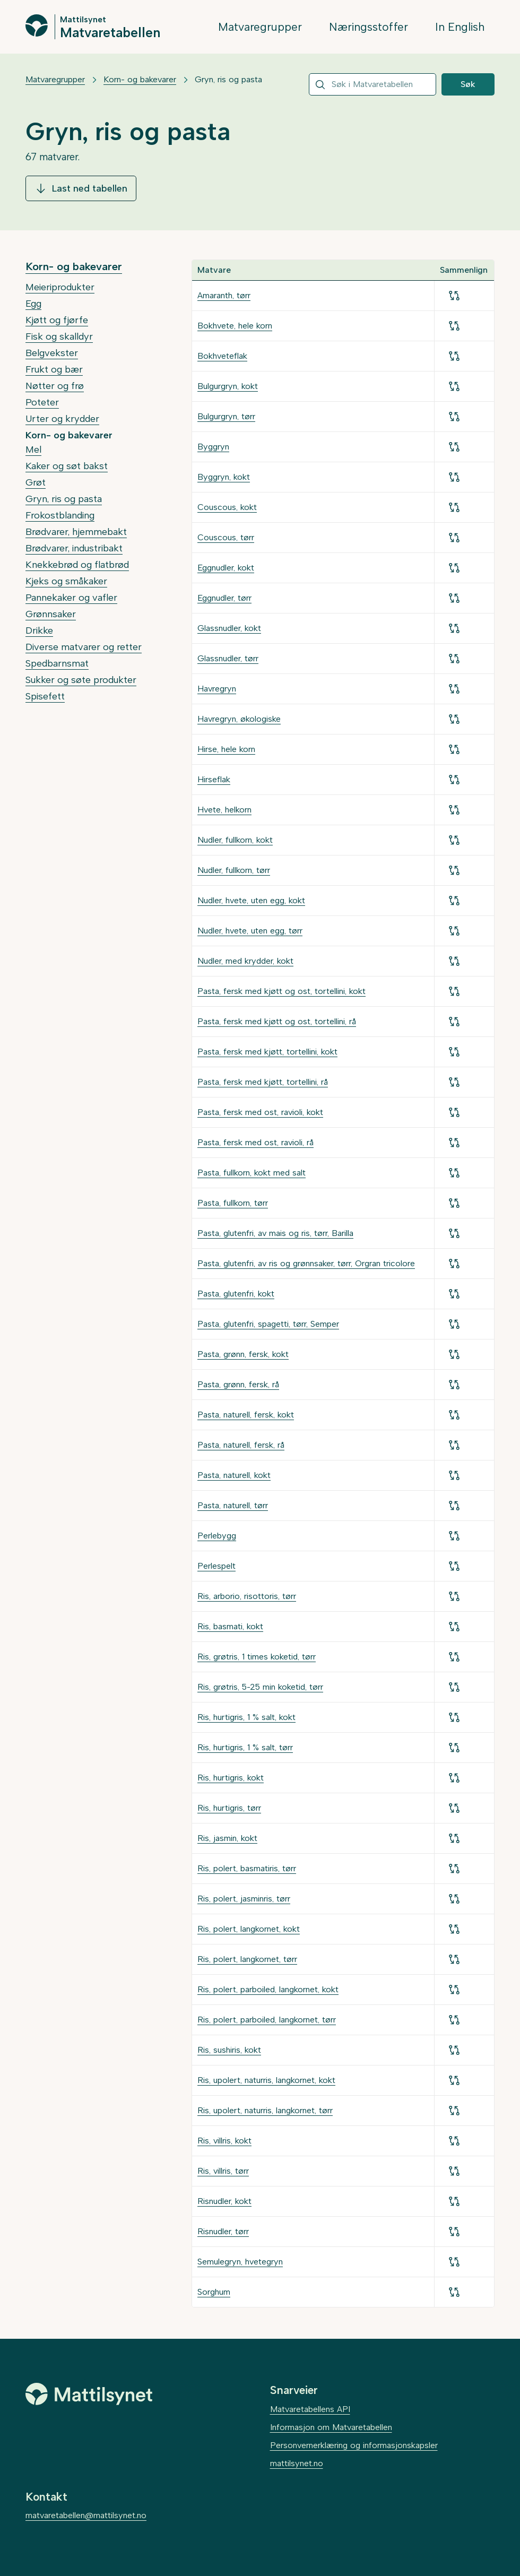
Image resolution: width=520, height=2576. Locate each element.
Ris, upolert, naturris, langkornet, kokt (266, 2080)
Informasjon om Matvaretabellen (331, 2427)
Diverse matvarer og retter (83, 647)
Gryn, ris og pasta (228, 79)
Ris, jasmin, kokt (227, 1838)
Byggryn (213, 447)
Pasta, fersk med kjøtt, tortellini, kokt (267, 1052)
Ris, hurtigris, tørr (229, 1808)
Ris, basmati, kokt (230, 1626)
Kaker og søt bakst (66, 466)
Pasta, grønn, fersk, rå (238, 1384)
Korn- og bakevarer (139, 79)
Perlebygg (216, 1536)
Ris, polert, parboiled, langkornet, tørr (266, 2020)
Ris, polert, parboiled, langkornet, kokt (268, 1989)
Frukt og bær (54, 369)
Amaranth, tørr (223, 295)
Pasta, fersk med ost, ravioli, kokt (260, 1112)
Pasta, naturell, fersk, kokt (245, 1415)
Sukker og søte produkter (80, 680)
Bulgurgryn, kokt (227, 386)
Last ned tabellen (80, 188)
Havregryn (216, 689)
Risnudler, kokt (224, 2201)
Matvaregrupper (260, 26)
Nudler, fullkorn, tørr (233, 870)
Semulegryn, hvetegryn (240, 2262)
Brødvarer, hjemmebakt (76, 532)
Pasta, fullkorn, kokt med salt (251, 1173)
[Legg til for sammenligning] (454, 295)
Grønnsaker (50, 614)
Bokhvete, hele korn (234, 326)
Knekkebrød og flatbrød (77, 564)
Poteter (42, 402)
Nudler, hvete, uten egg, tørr (249, 931)
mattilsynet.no (296, 2463)
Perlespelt (216, 1566)
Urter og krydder (62, 419)
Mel (33, 449)
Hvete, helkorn (224, 810)
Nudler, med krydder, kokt (245, 961)
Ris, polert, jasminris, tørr (243, 1899)
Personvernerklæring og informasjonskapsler (354, 2445)
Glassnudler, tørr (227, 658)
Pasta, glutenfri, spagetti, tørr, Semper (268, 1324)
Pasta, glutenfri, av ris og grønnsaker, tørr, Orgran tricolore (306, 1263)
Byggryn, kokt (223, 477)
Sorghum (213, 2292)
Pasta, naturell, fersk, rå (240, 1445)
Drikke (39, 630)
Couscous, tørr (225, 537)
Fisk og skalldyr (59, 336)
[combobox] (372, 84)
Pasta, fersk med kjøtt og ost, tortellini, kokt (281, 991)
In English (459, 26)
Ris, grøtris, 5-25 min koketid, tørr (260, 1687)
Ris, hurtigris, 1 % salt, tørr (245, 1747)
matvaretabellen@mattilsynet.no (85, 2515)
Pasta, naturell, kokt (234, 1475)
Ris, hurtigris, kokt (230, 1778)
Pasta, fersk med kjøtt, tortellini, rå (262, 1082)
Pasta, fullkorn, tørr (232, 1203)
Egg (33, 303)
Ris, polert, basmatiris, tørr (246, 1868)
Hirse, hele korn (226, 749)
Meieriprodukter (59, 287)
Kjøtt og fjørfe (56, 320)
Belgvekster (51, 353)
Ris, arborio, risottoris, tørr (246, 1596)
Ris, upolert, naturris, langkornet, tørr (265, 2110)
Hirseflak (213, 779)
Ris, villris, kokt (224, 2141)
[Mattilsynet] (89, 2394)
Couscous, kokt (227, 507)
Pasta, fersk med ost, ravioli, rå (255, 1142)
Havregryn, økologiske (239, 719)
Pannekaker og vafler (71, 597)
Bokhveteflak (222, 356)
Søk (468, 84)
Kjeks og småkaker (66, 581)
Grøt (35, 482)
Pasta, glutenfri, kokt (235, 1294)
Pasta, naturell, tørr (232, 1505)
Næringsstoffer (368, 26)
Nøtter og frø (54, 386)
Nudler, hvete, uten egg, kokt (251, 900)
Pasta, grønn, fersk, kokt (243, 1354)
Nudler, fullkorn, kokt (235, 840)
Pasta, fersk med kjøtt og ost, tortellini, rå (276, 1021)
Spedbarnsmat (57, 663)
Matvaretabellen (110, 31)
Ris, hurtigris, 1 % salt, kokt (246, 1717)
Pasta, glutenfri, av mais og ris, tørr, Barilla (275, 1233)
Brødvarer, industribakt (74, 548)
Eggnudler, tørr (224, 598)
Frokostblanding (59, 515)
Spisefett (45, 696)
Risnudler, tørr (223, 2231)
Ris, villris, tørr (223, 2171)
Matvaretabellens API (310, 2409)
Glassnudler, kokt (229, 628)
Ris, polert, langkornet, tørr (247, 1959)
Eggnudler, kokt (225, 568)
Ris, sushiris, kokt (229, 2050)
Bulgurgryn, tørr (226, 416)
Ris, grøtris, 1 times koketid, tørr (256, 1657)
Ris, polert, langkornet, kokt (248, 1929)
